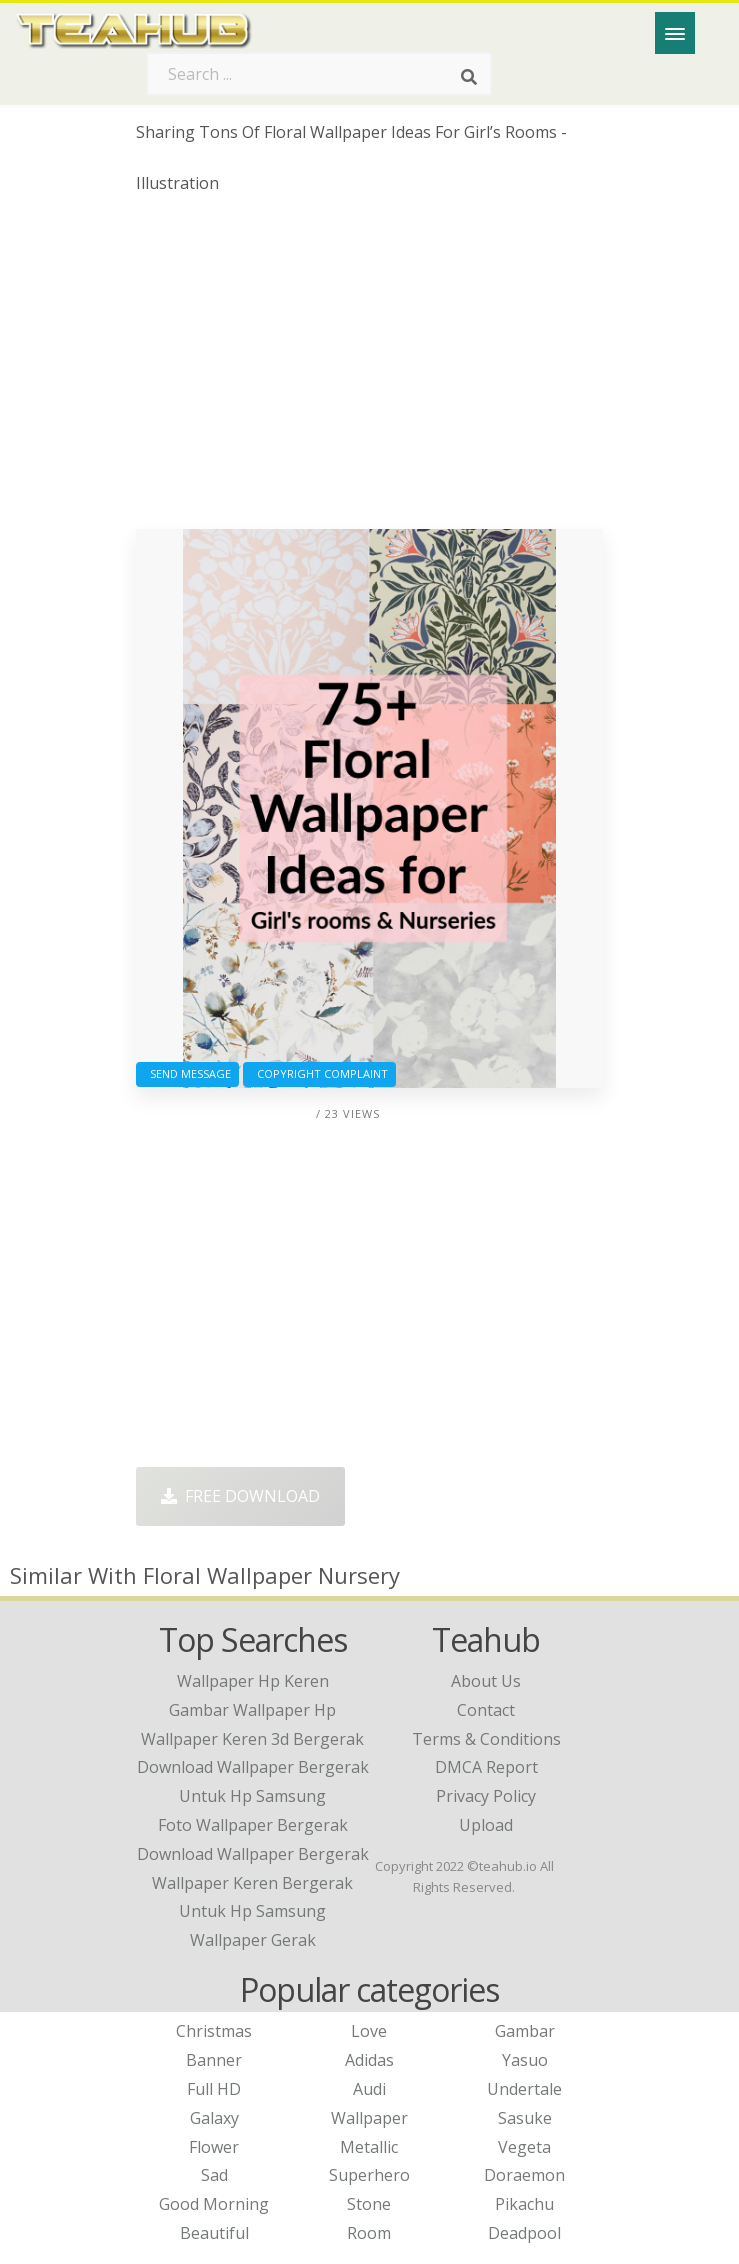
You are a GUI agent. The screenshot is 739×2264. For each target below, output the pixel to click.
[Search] (469, 78)
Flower (214, 2147)
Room (369, 2233)
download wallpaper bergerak (253, 1854)
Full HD (214, 2089)
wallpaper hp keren (253, 1681)
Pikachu (524, 2204)
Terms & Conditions (486, 1739)
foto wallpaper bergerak (253, 1825)
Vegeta (524, 2147)
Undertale (524, 2089)
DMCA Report (486, 1767)
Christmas (214, 2031)
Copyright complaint (319, 1073)
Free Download (240, 1496)
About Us (486, 1681)
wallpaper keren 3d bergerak (252, 1739)
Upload (486, 1825)
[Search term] (319, 74)
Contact (486, 1710)
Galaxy (214, 2118)
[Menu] (675, 33)
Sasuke (525, 2118)
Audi (369, 2089)
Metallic (369, 2147)
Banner (214, 2060)
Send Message (187, 1073)
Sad (214, 2175)
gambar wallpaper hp (252, 1710)
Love (369, 2031)
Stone (369, 2204)
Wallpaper (369, 2118)
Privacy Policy (486, 1796)
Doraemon (524, 2175)
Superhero (369, 2175)
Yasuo (525, 2060)
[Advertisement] (369, 369)
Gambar (525, 2031)
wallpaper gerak (253, 1940)
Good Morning (214, 2204)
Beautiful (214, 2233)
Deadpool (524, 2233)
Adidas (369, 2060)
